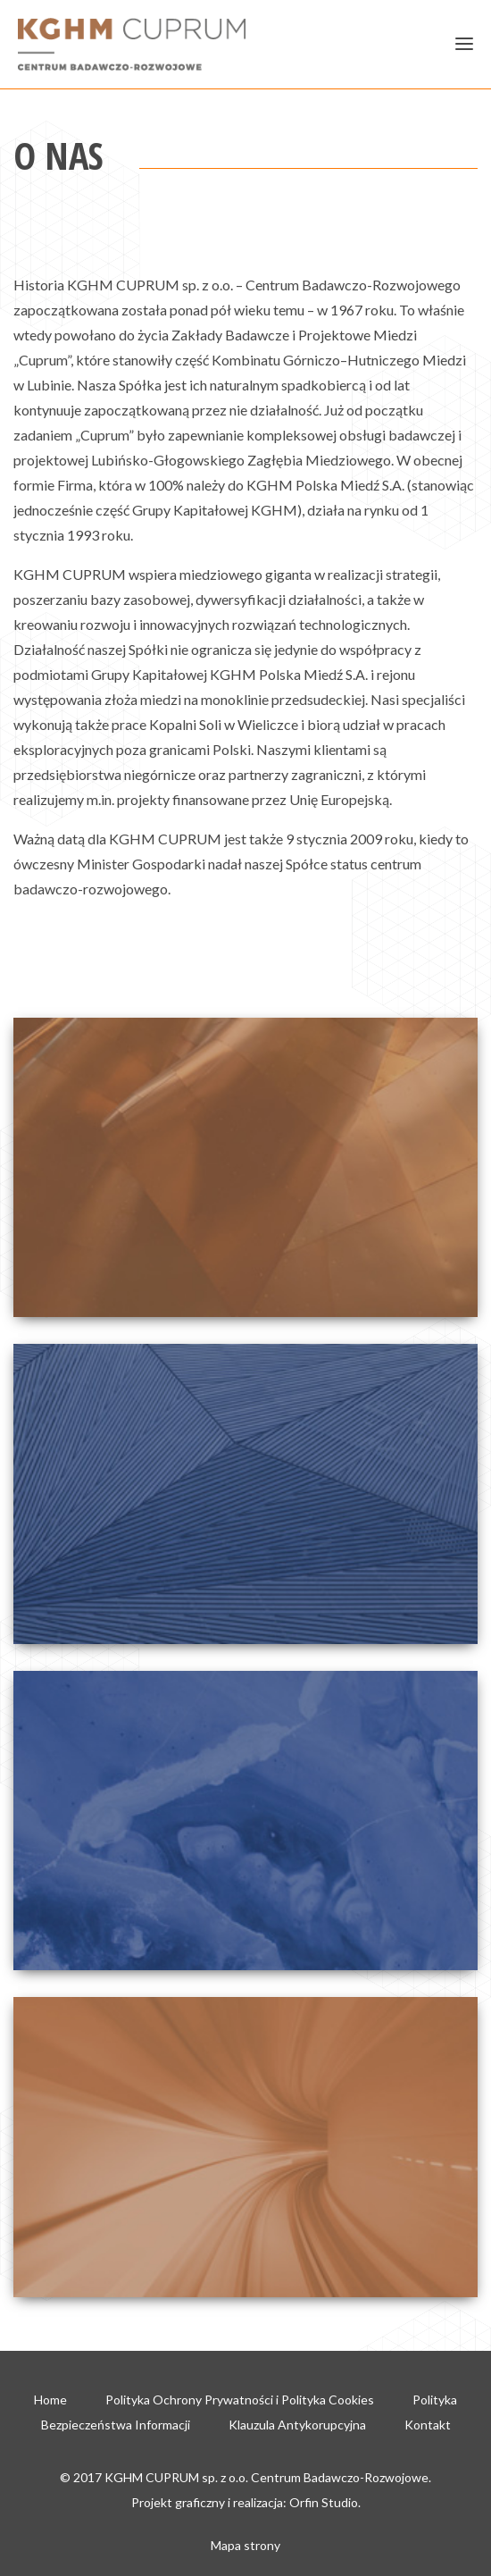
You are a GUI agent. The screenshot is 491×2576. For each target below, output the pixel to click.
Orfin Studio (323, 2502)
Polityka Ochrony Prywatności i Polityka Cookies (239, 2399)
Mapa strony (245, 2545)
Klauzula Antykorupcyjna (297, 2424)
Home (50, 2399)
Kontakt (427, 2424)
